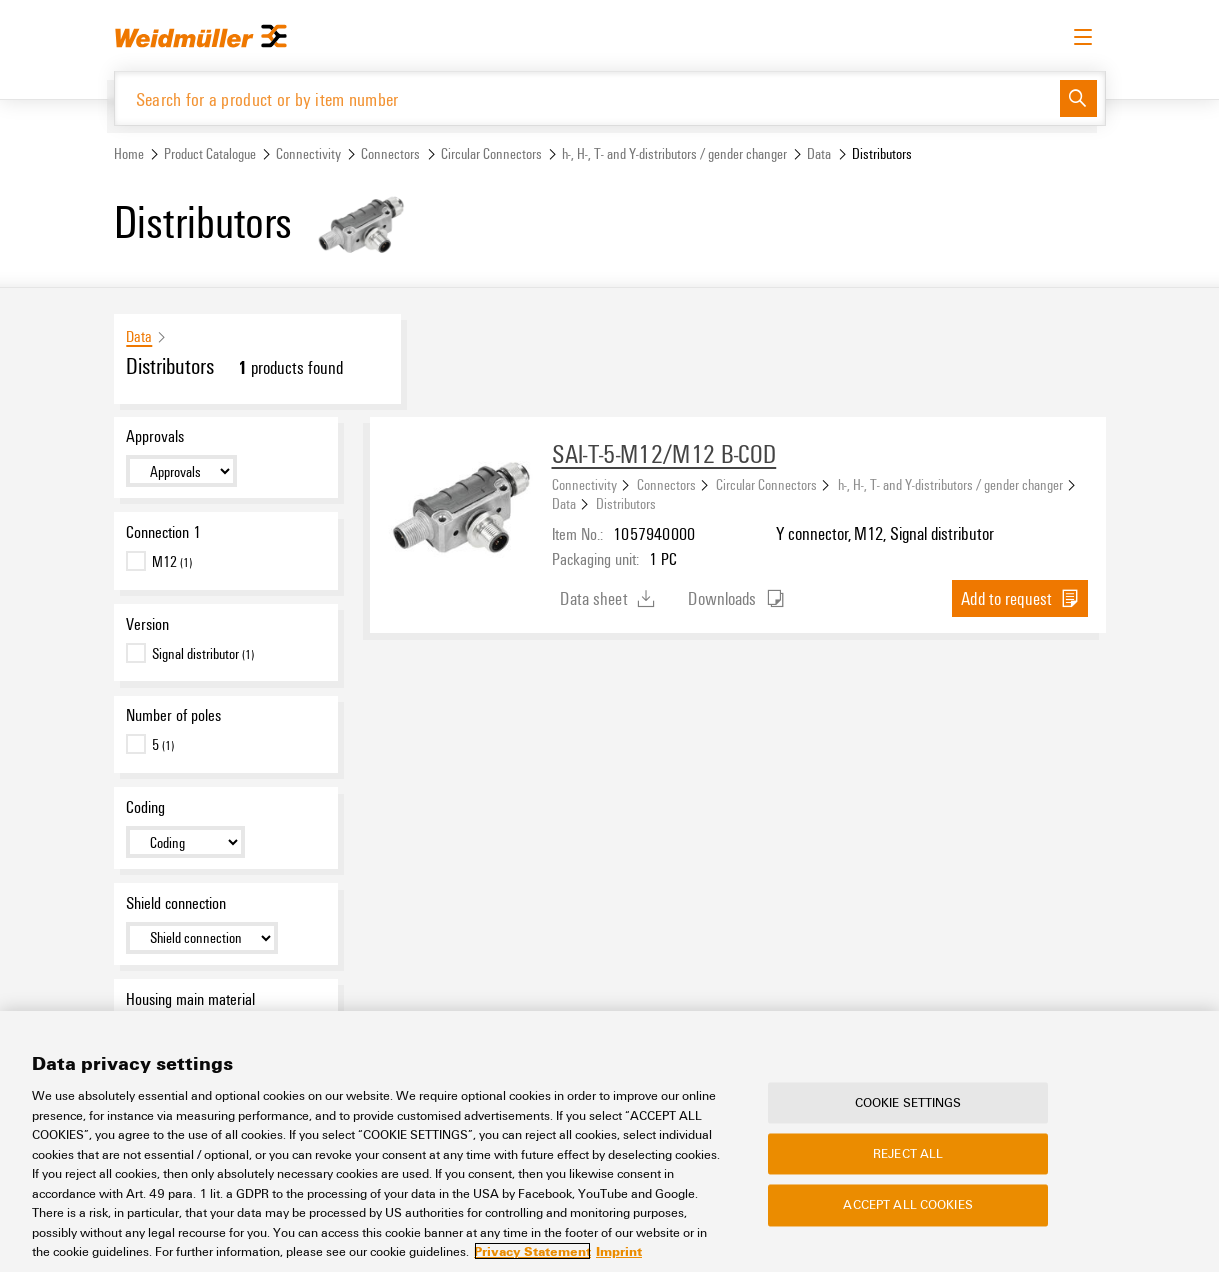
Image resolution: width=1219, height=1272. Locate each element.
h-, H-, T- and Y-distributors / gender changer (674, 153)
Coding (145, 807)
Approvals (155, 436)
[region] (609, 1141)
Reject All (908, 1154)
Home (129, 153)
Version (147, 624)
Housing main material (190, 999)
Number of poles (173, 716)
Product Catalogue (210, 153)
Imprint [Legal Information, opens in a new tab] (619, 1251)
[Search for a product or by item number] (587, 98)
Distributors (626, 504)
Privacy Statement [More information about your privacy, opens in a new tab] (532, 1251)
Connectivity (308, 153)
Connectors (390, 153)
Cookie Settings (908, 1102)
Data (819, 153)
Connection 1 (163, 532)
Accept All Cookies (907, 1205)
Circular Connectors (491, 153)
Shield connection (176, 903)
